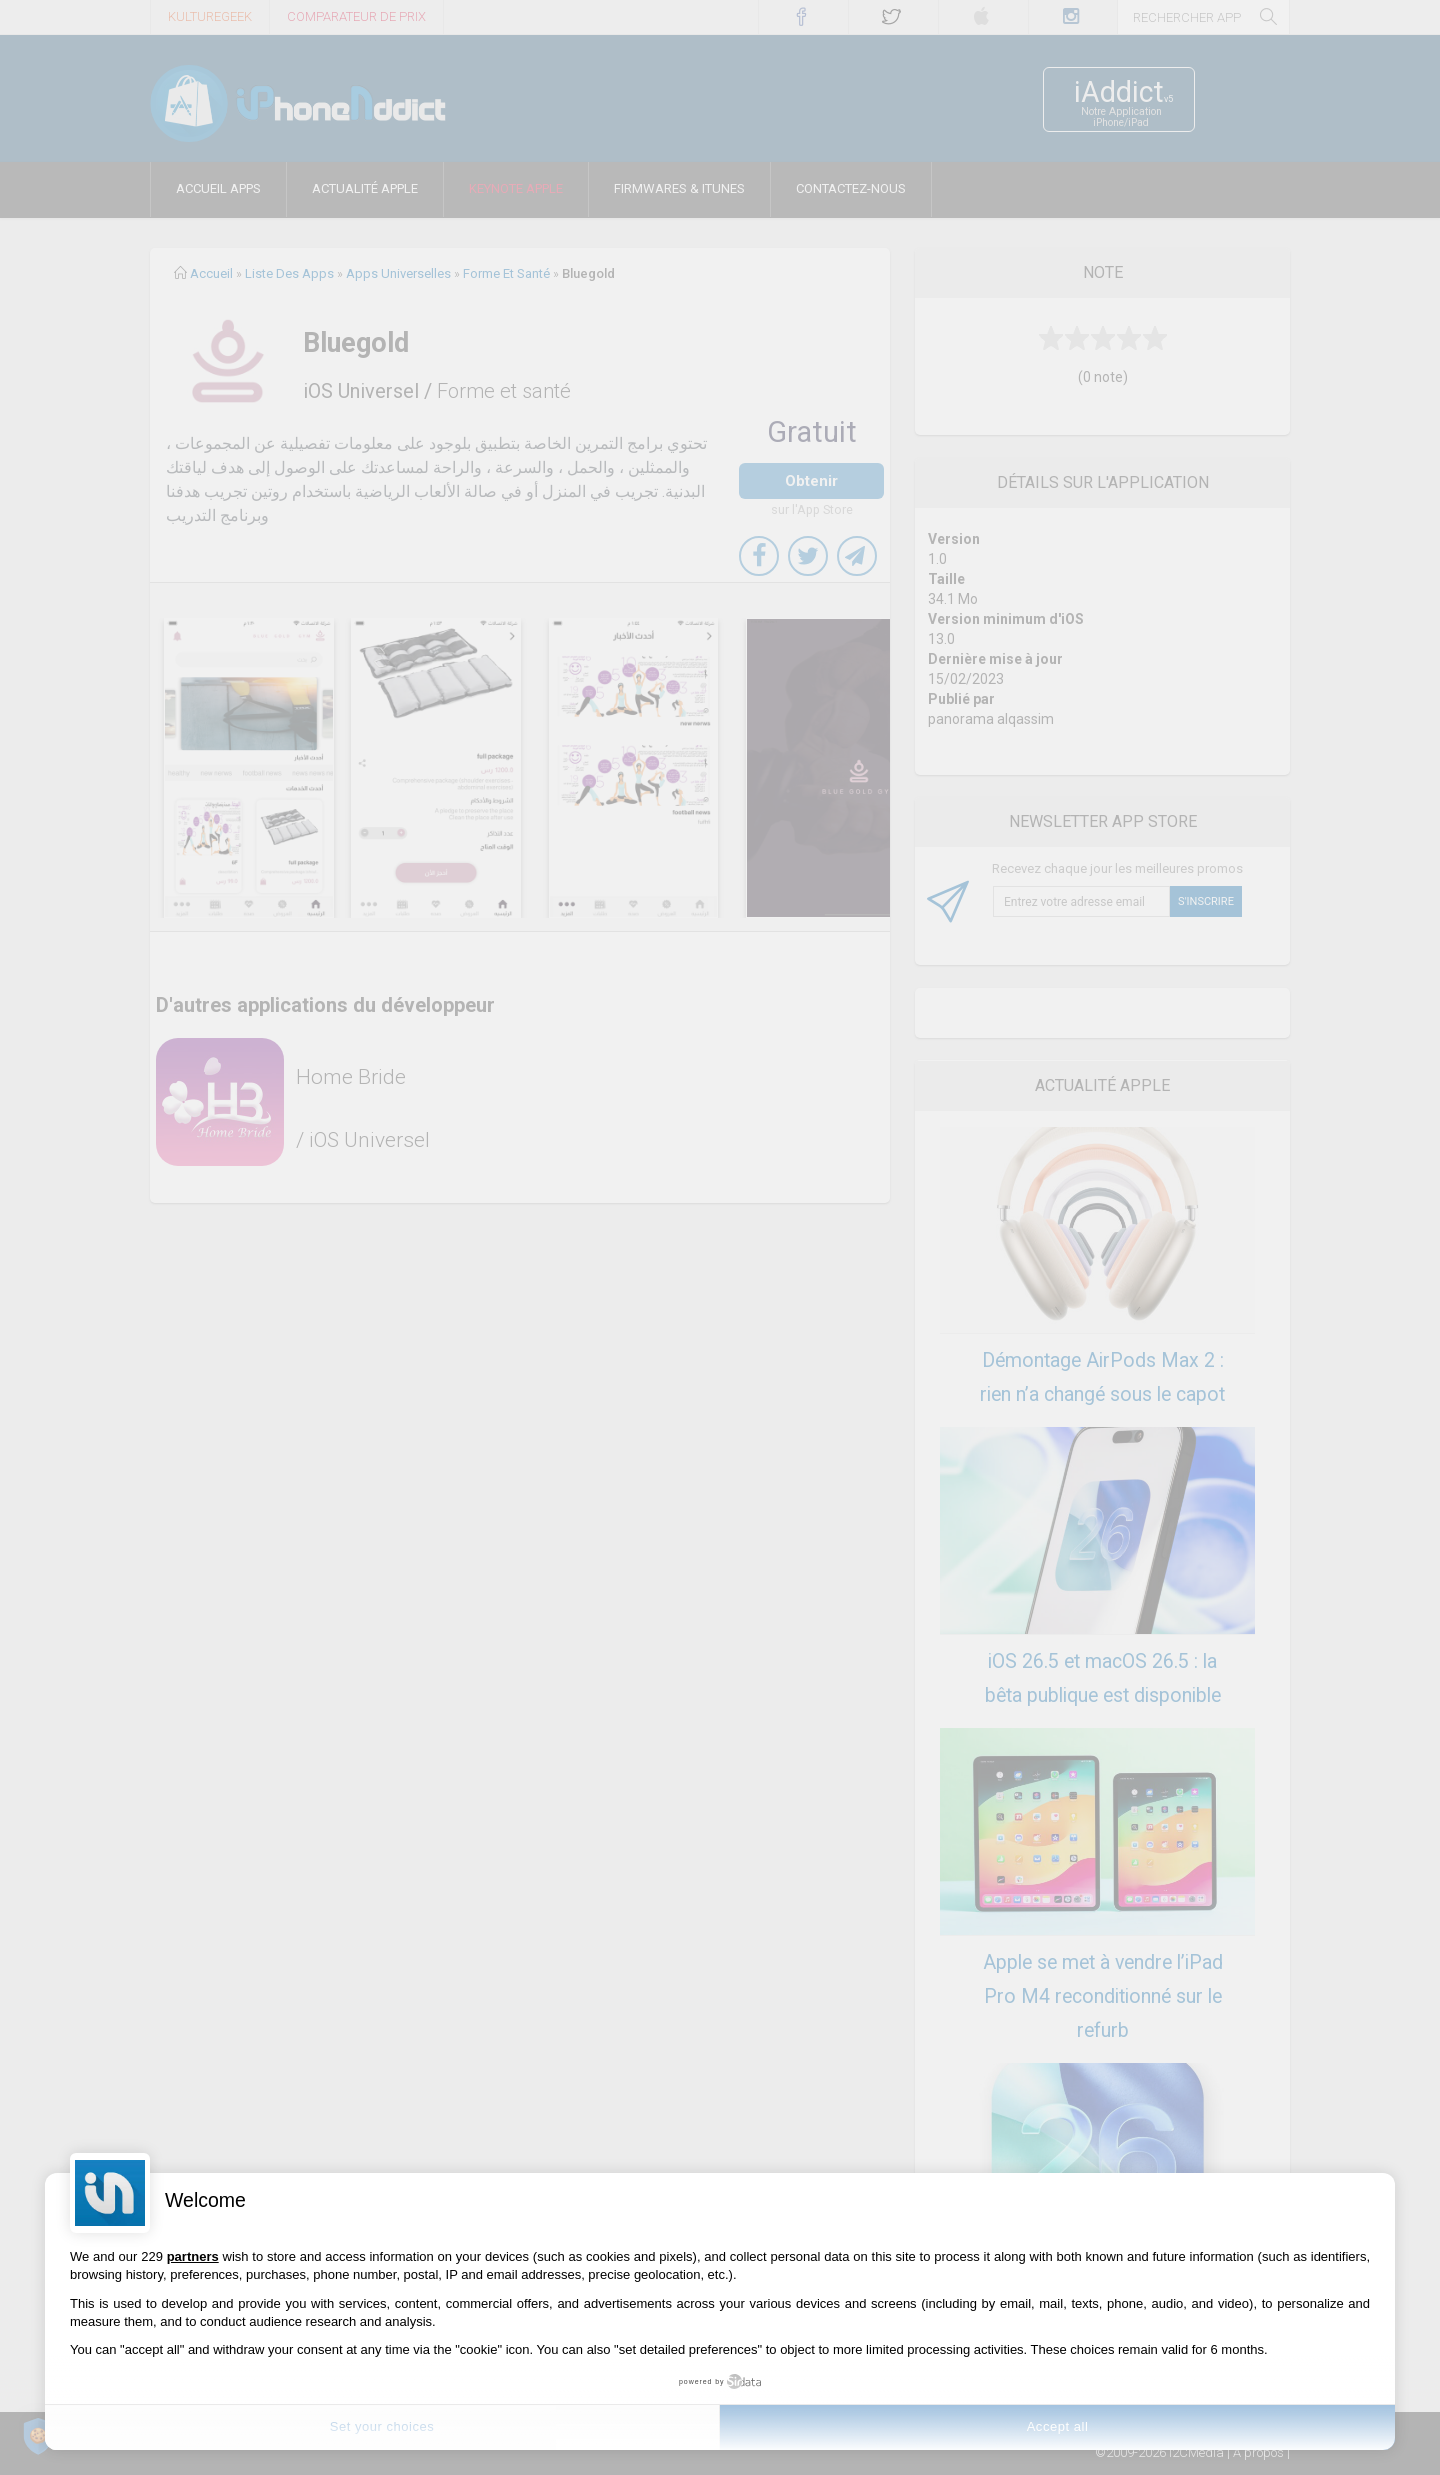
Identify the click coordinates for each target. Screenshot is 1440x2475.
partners (193, 2256)
